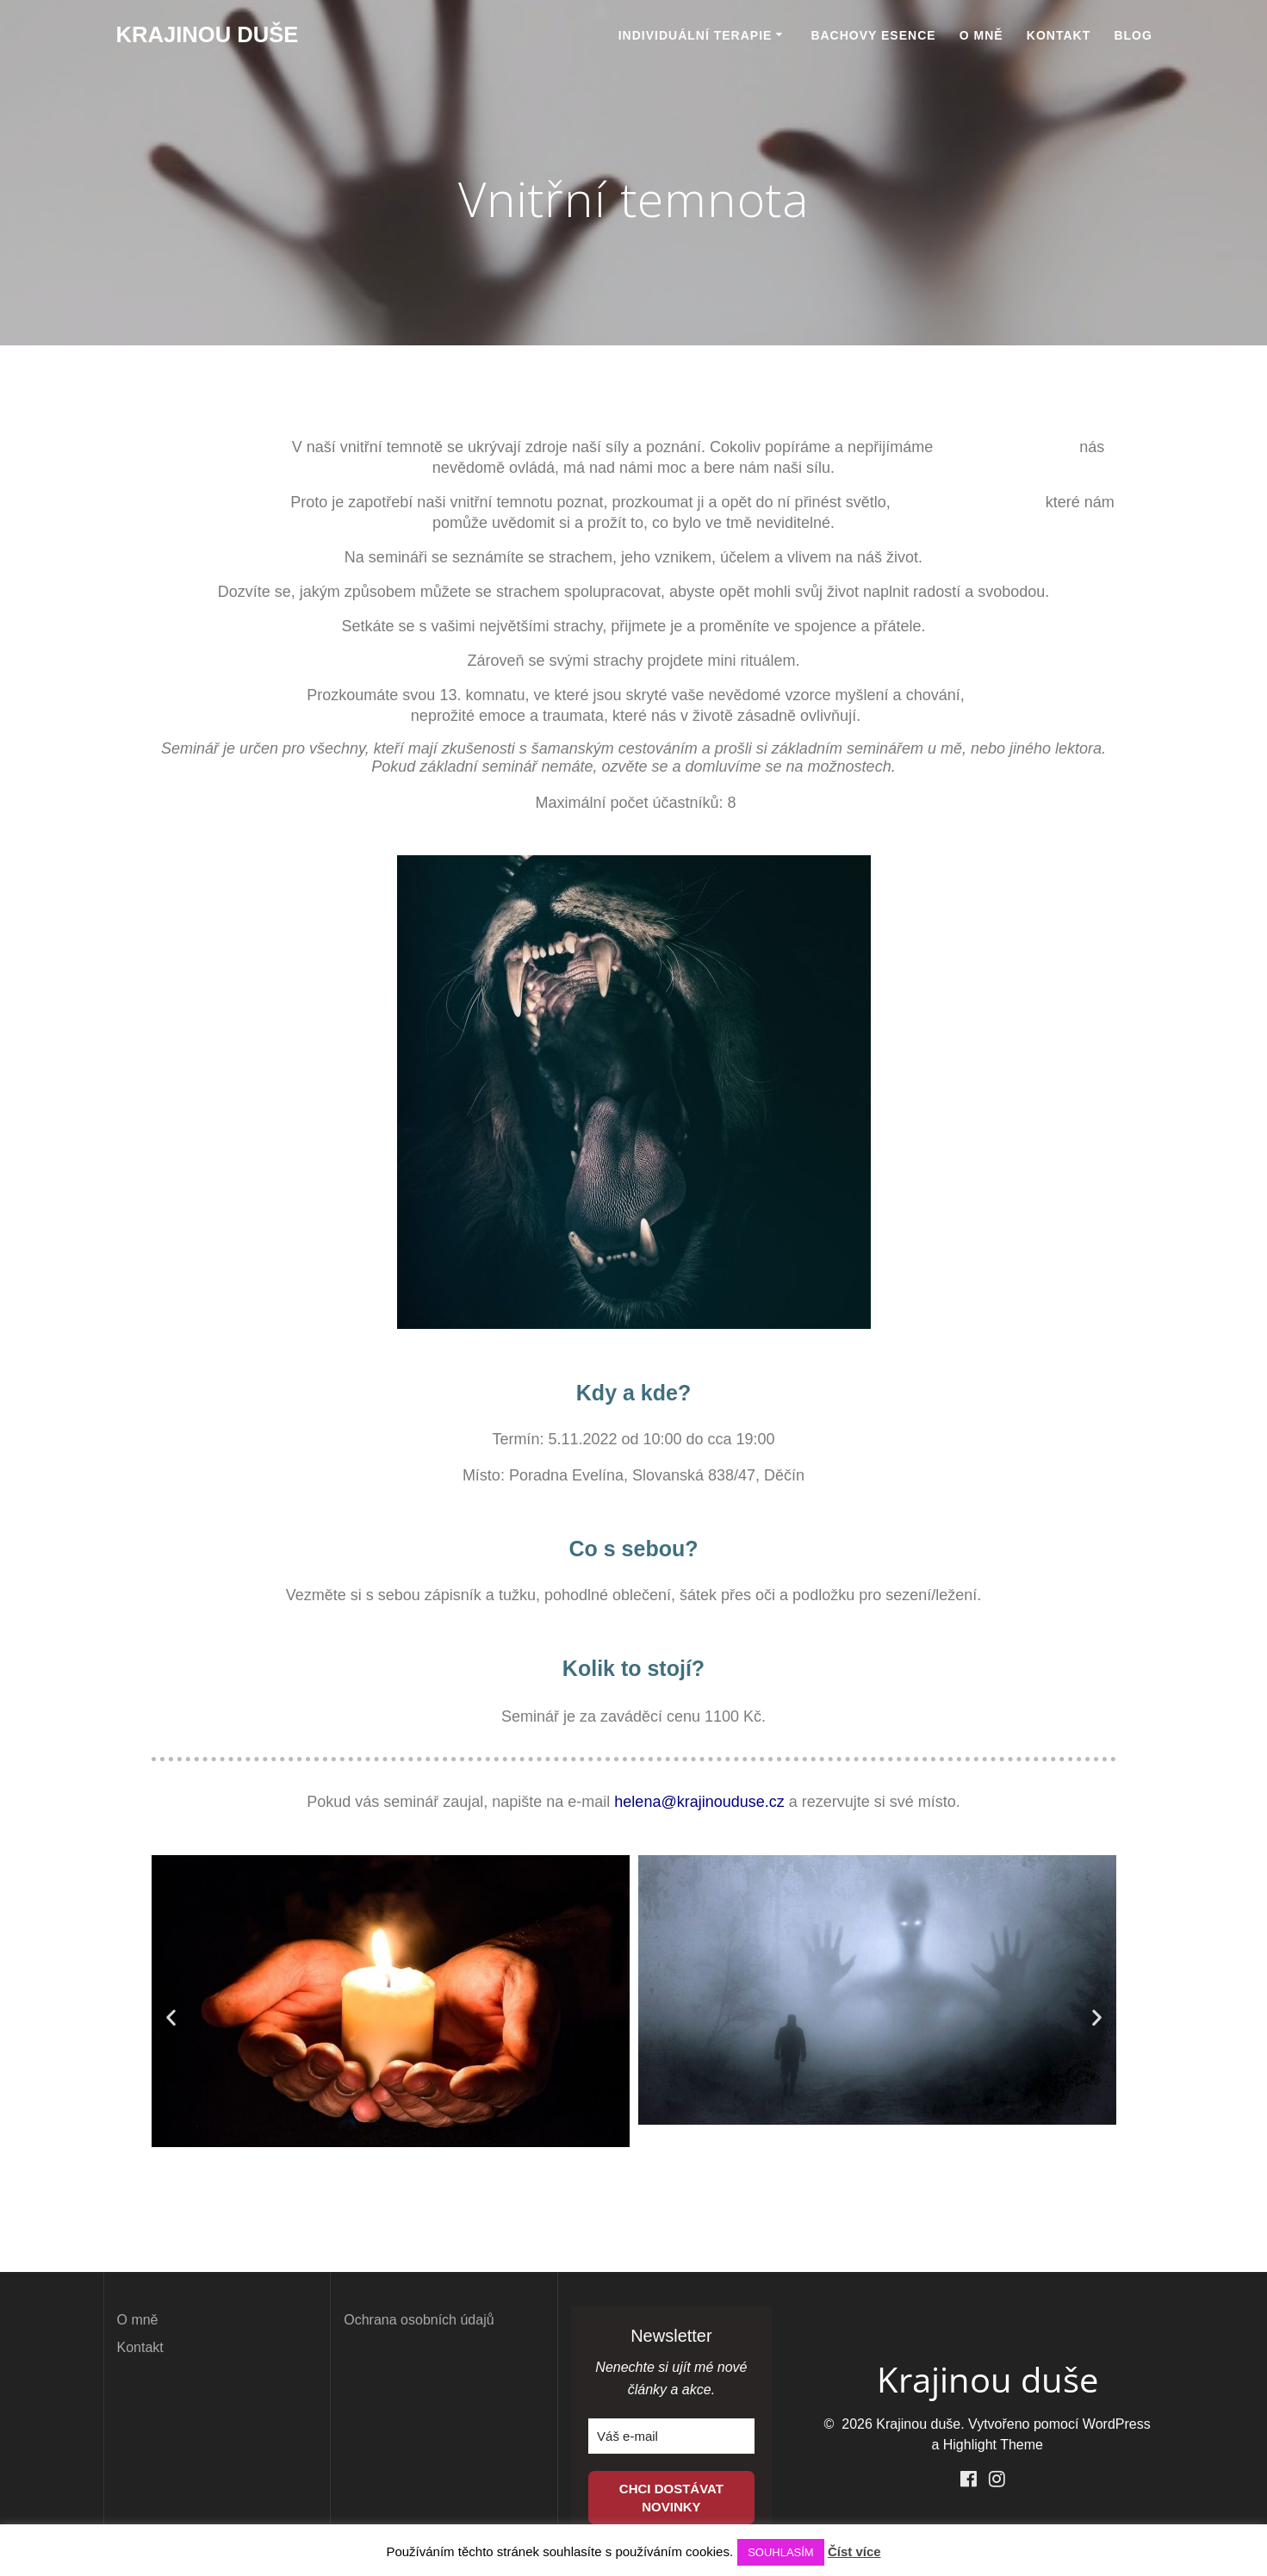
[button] (171, 2017)
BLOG (1133, 35)
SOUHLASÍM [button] (781, 2552)
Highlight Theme (993, 2444)
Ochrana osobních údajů (419, 2319)
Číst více (854, 2551)
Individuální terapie (695, 35)
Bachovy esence (873, 35)
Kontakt (1058, 35)
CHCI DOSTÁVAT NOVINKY (671, 2497)
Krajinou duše (207, 35)
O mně (981, 35)
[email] (671, 2436)
